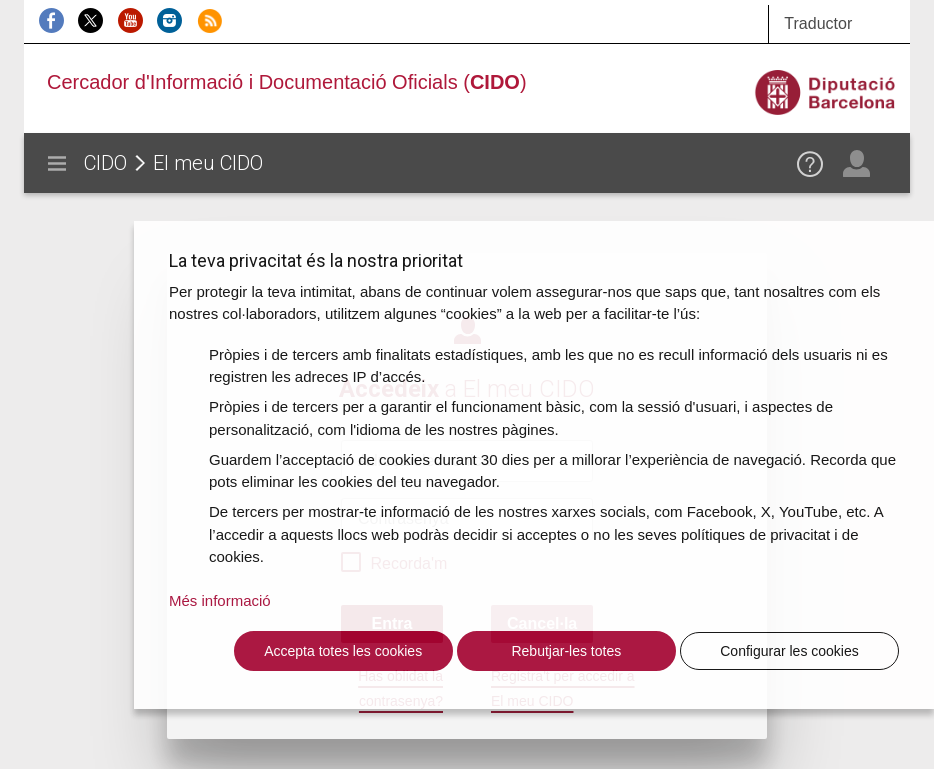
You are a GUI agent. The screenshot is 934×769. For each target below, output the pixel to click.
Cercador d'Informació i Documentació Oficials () (287, 82)
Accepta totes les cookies (343, 651)
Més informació (220, 600)
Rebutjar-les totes (566, 651)
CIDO (105, 163)
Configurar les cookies (789, 651)
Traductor (818, 23)
